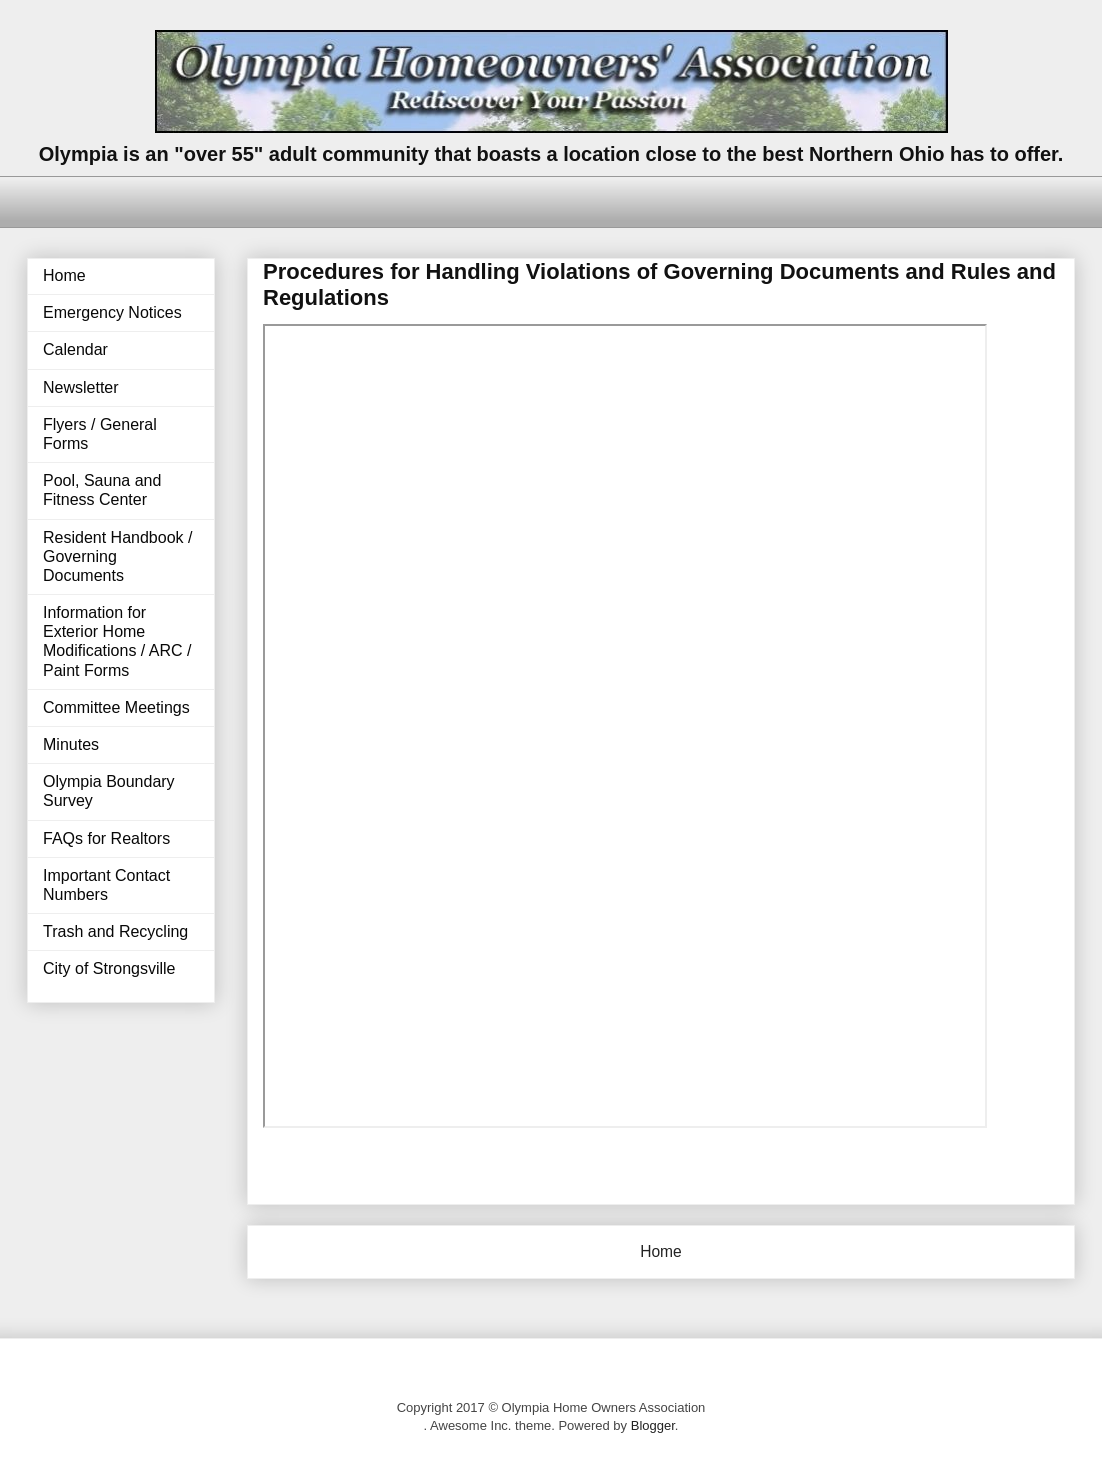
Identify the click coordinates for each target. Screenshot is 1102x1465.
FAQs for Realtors (106, 838)
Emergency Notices (112, 312)
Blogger (653, 1425)
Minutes (71, 744)
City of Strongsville (109, 968)
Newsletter (81, 387)
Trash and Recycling (115, 931)
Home (661, 1251)
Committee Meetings (116, 707)
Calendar (75, 349)
